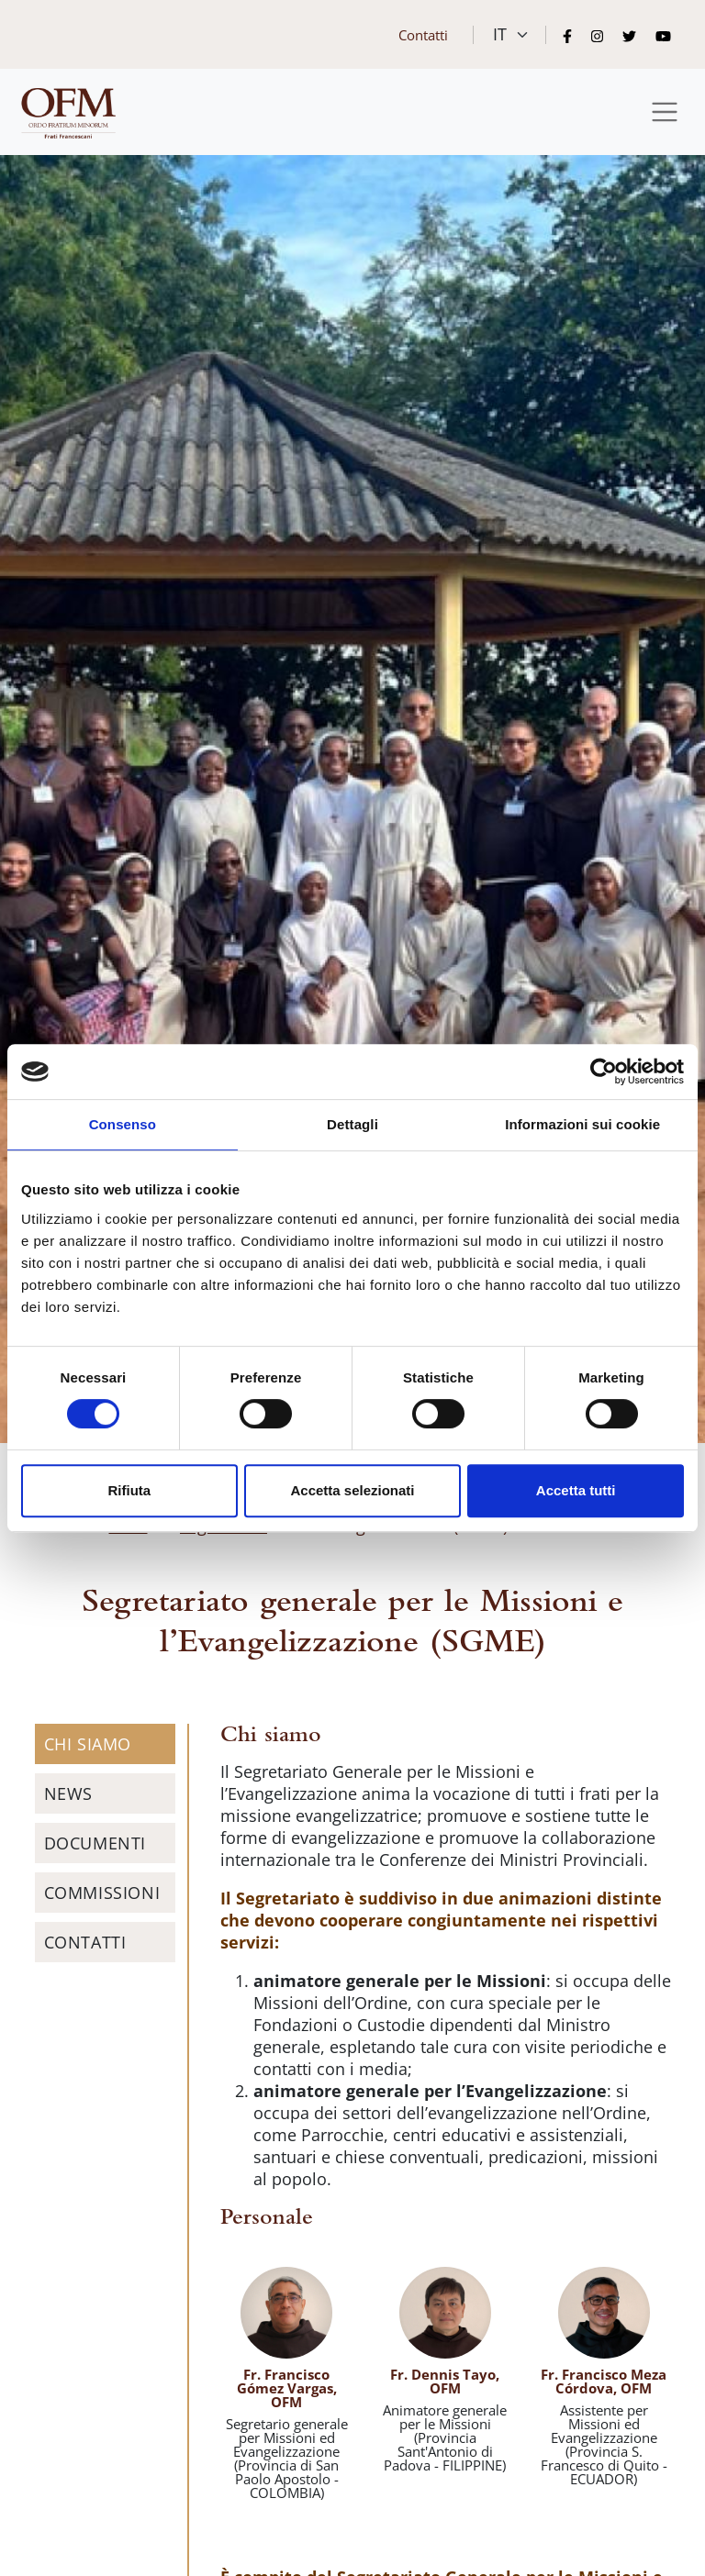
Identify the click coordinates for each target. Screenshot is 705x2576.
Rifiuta (129, 1490)
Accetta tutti (576, 1490)
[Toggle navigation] (665, 112)
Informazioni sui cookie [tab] (582, 1124)
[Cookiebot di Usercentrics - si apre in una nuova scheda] (603, 1071)
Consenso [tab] (122, 1124)
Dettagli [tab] (352, 1124)
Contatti (423, 35)
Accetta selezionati (352, 1490)
